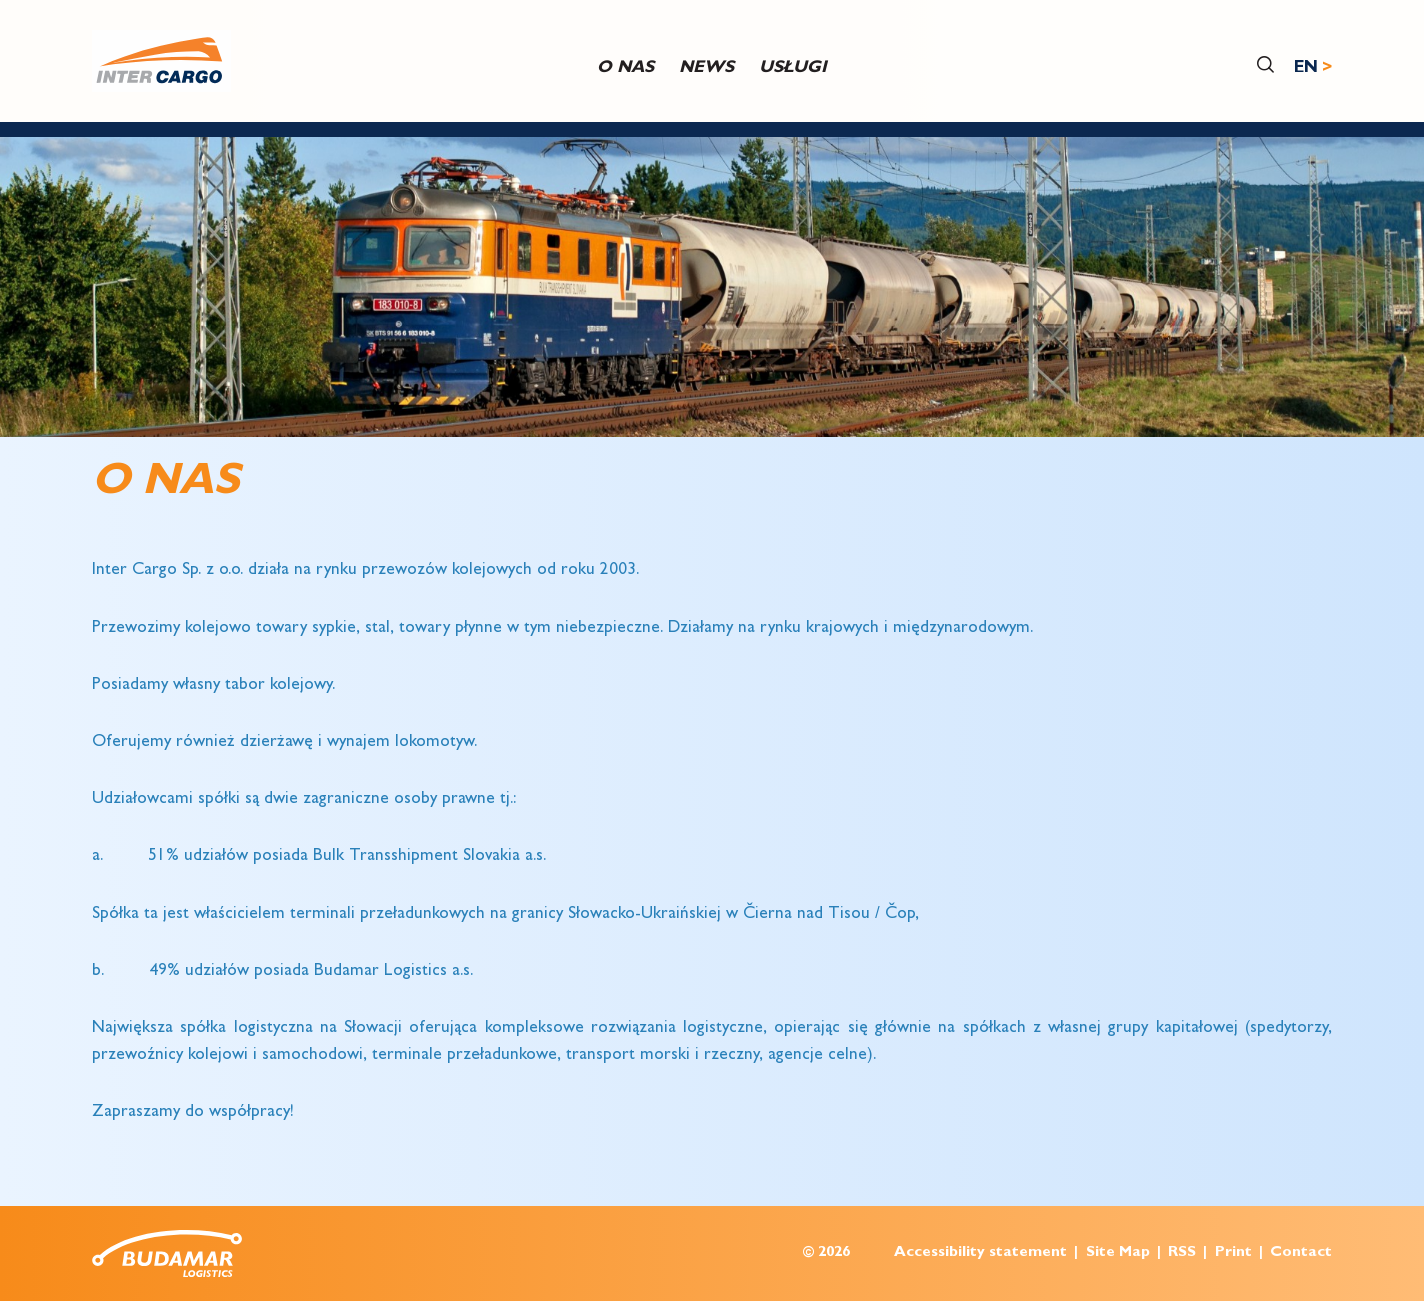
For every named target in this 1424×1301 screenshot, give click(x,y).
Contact (1301, 1253)
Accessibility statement (980, 1253)
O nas (625, 68)
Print (1233, 1253)
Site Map (1118, 1253)
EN (1306, 68)
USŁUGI (793, 68)
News (706, 68)
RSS (1182, 1253)
